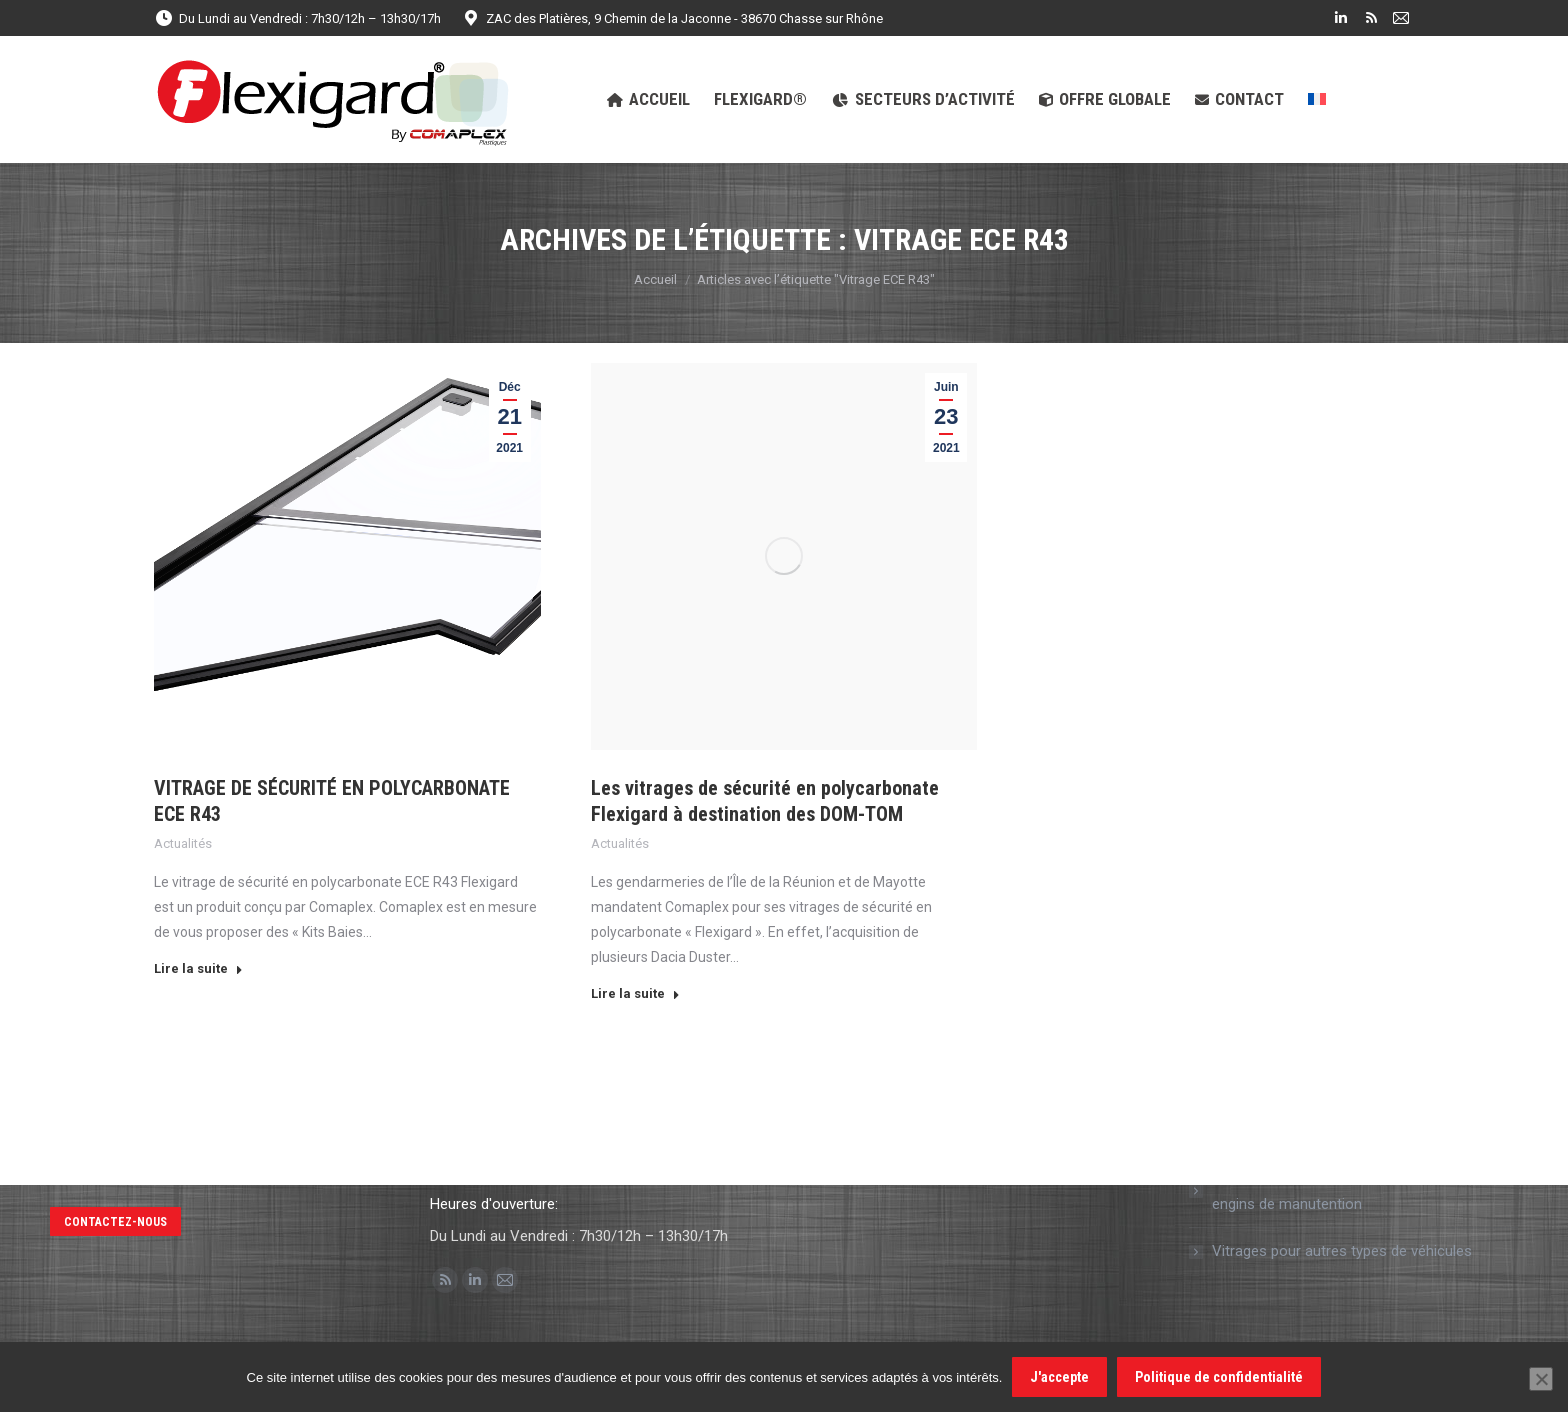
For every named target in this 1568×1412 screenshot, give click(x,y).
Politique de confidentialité (1219, 1377)
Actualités (183, 843)
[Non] (1541, 1379)
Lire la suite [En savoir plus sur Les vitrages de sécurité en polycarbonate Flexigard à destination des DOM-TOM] (635, 993)
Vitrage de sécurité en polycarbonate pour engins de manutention (1350, 1190)
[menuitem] (1317, 99)
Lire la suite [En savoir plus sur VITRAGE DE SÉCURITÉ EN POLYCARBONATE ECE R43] (198, 968)
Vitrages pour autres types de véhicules (1342, 1251)
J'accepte (1059, 1377)
